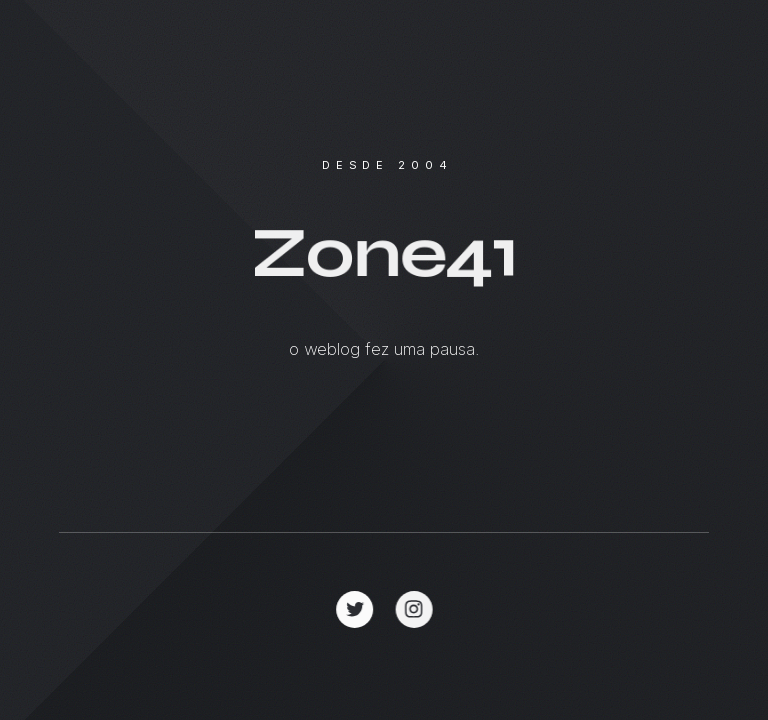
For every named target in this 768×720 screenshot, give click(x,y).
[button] (355, 609)
